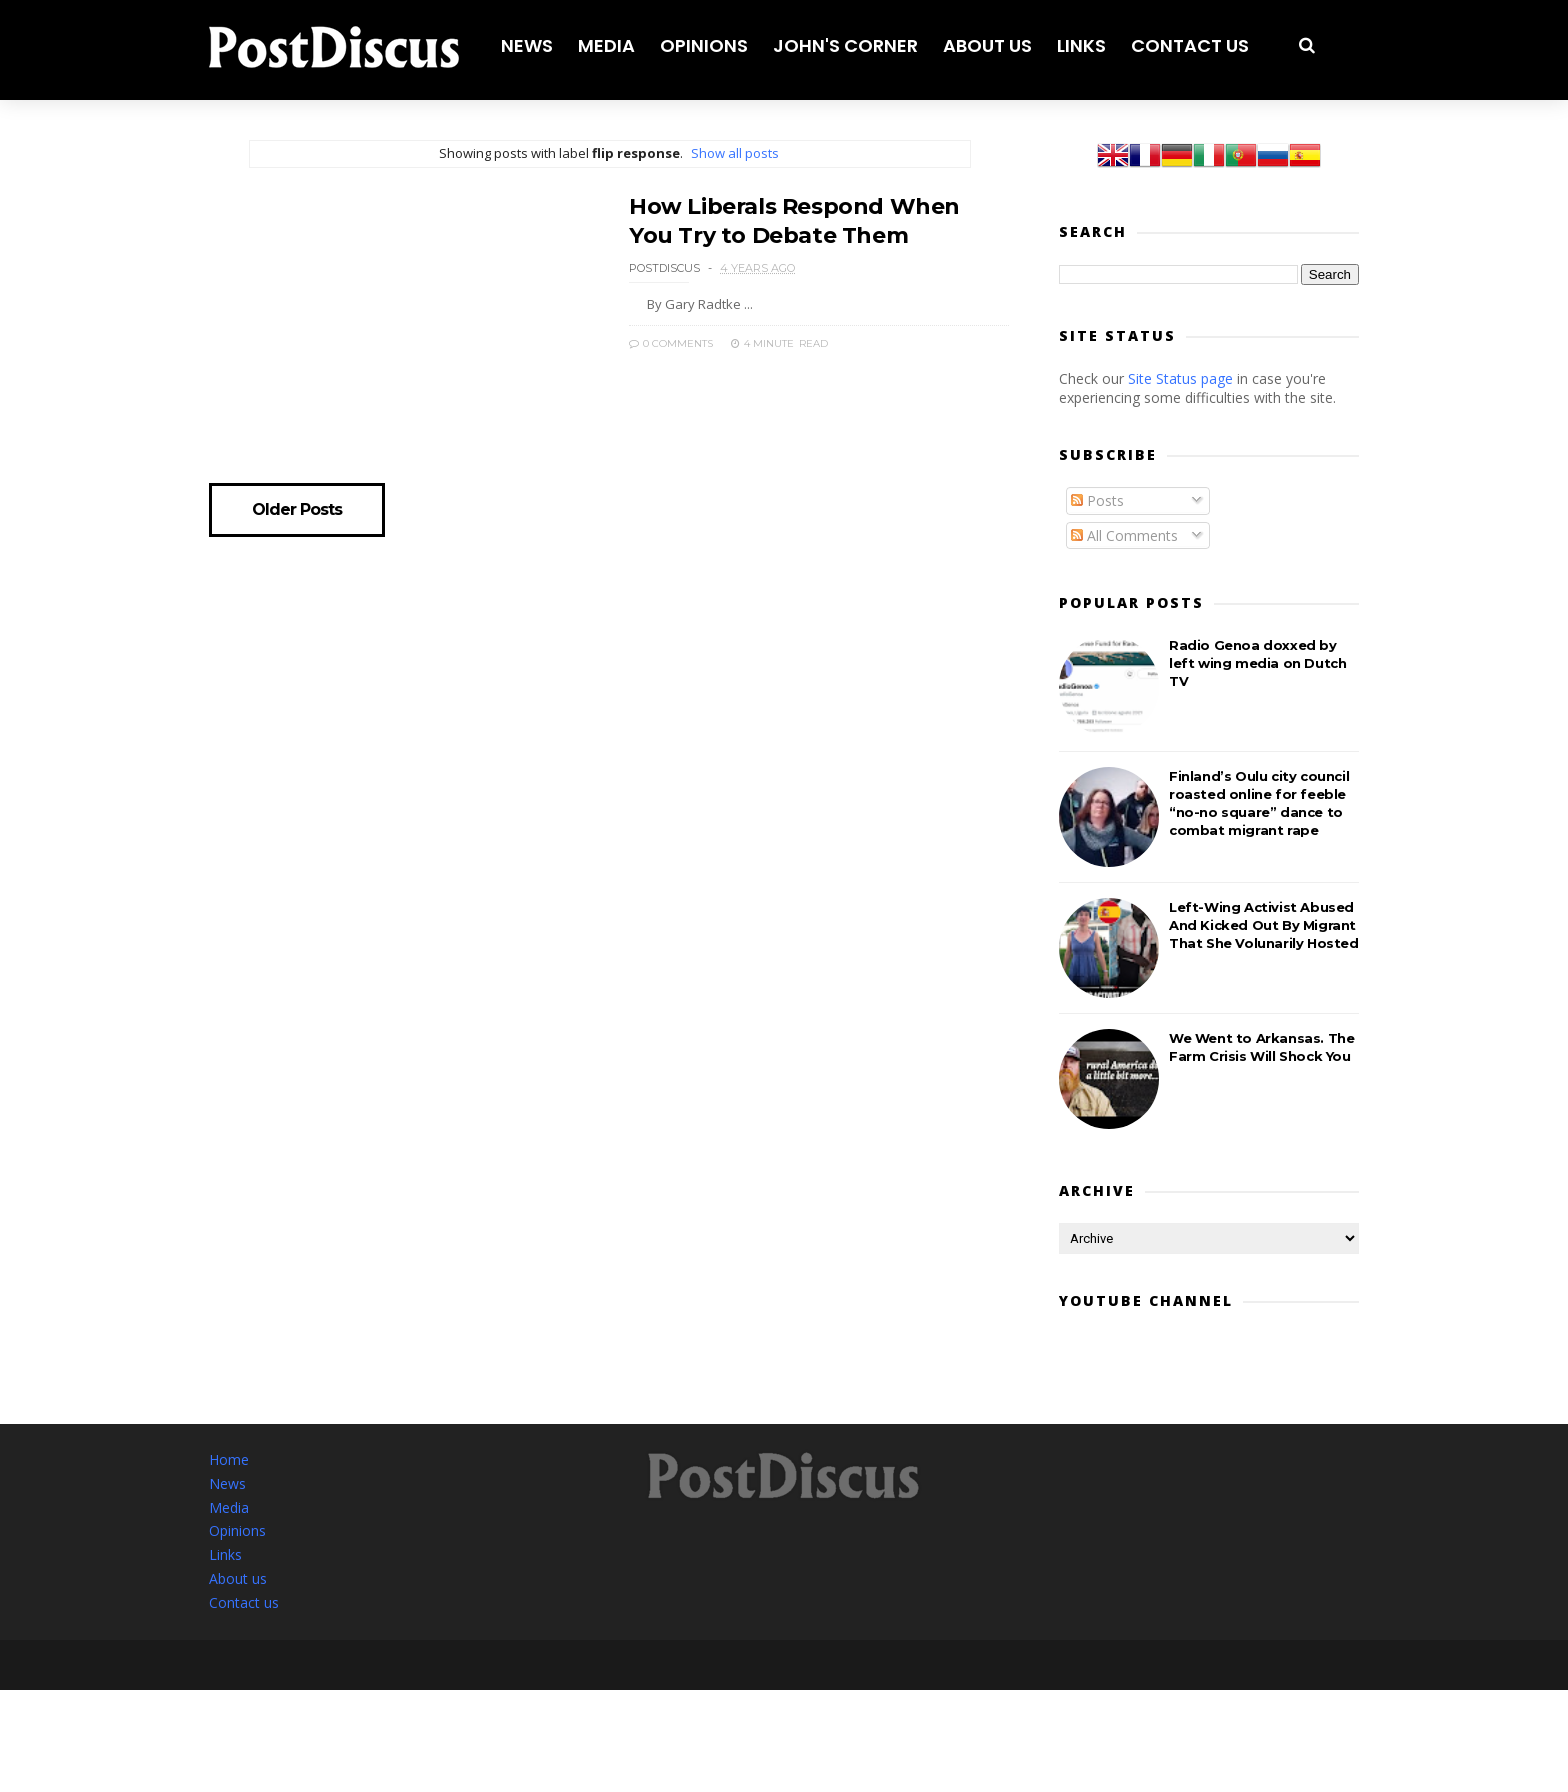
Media (606, 45)
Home (229, 1459)
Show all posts (735, 153)
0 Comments (671, 343)
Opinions (704, 45)
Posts (1097, 500)
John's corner (845, 45)
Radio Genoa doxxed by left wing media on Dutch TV (1257, 663)
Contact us (1190, 45)
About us (987, 45)
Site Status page (1180, 378)
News (527, 45)
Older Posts (297, 510)
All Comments (1124, 535)
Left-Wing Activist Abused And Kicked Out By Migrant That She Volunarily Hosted (1264, 925)
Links (1081, 45)
